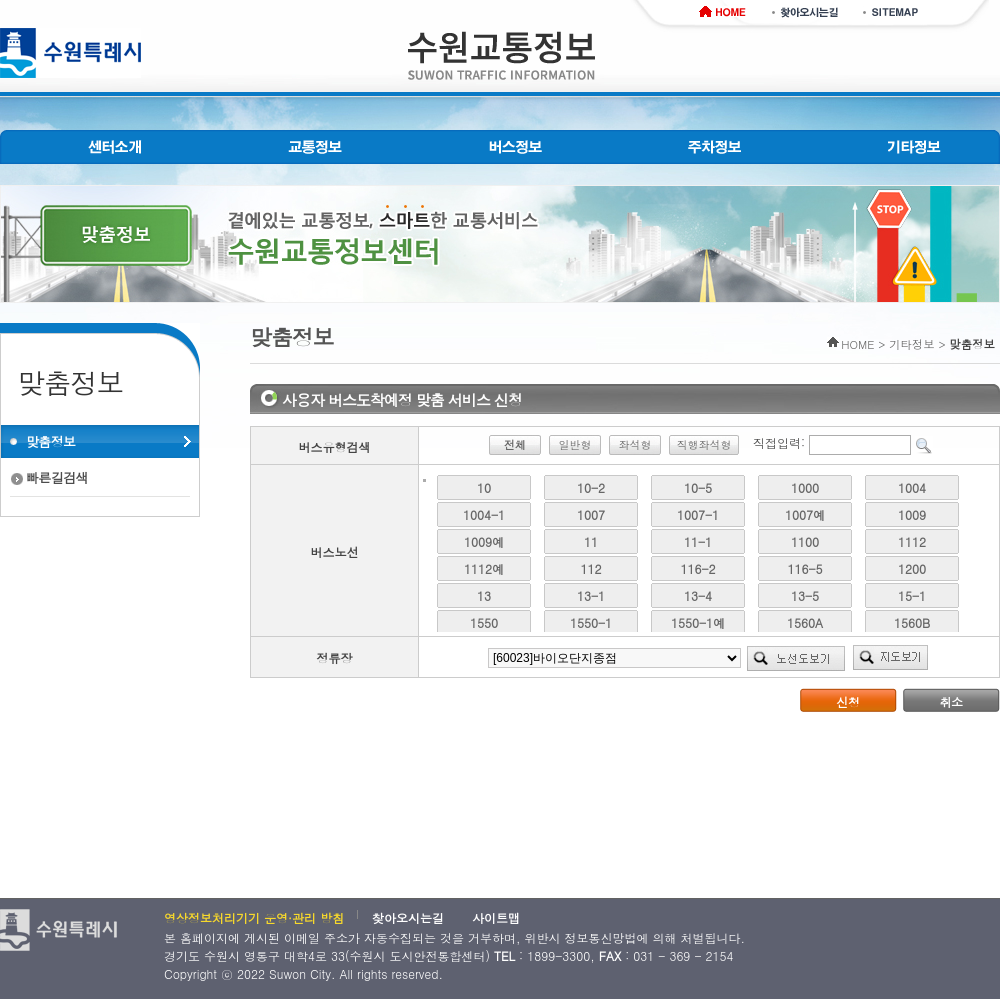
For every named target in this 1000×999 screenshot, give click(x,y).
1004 (912, 487)
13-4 (698, 595)
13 (484, 595)
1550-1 (591, 622)
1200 (912, 568)
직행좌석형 (703, 444)
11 (591, 541)
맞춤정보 (50, 441)
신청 (848, 701)
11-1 (698, 541)
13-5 (805, 595)
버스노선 (335, 551)
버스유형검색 (335, 446)
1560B (912, 622)
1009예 (484, 541)
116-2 (698, 568)
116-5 (805, 568)
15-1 (912, 595)
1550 (484, 622)
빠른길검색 (57, 477)
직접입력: (779, 442)
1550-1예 (698, 622)
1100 (805, 541)
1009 (912, 514)
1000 (805, 487)
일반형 (574, 444)
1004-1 (484, 514)
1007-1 (698, 514)
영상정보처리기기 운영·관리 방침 (254, 917)
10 (484, 487)
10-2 (591, 487)
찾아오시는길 (408, 917)
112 (591, 568)
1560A (805, 622)
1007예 (805, 514)
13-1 (591, 595)
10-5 (698, 487)
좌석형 (634, 444)
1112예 (484, 568)
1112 (912, 541)
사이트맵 (496, 917)
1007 (591, 514)
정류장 (335, 657)
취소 (951, 701)
